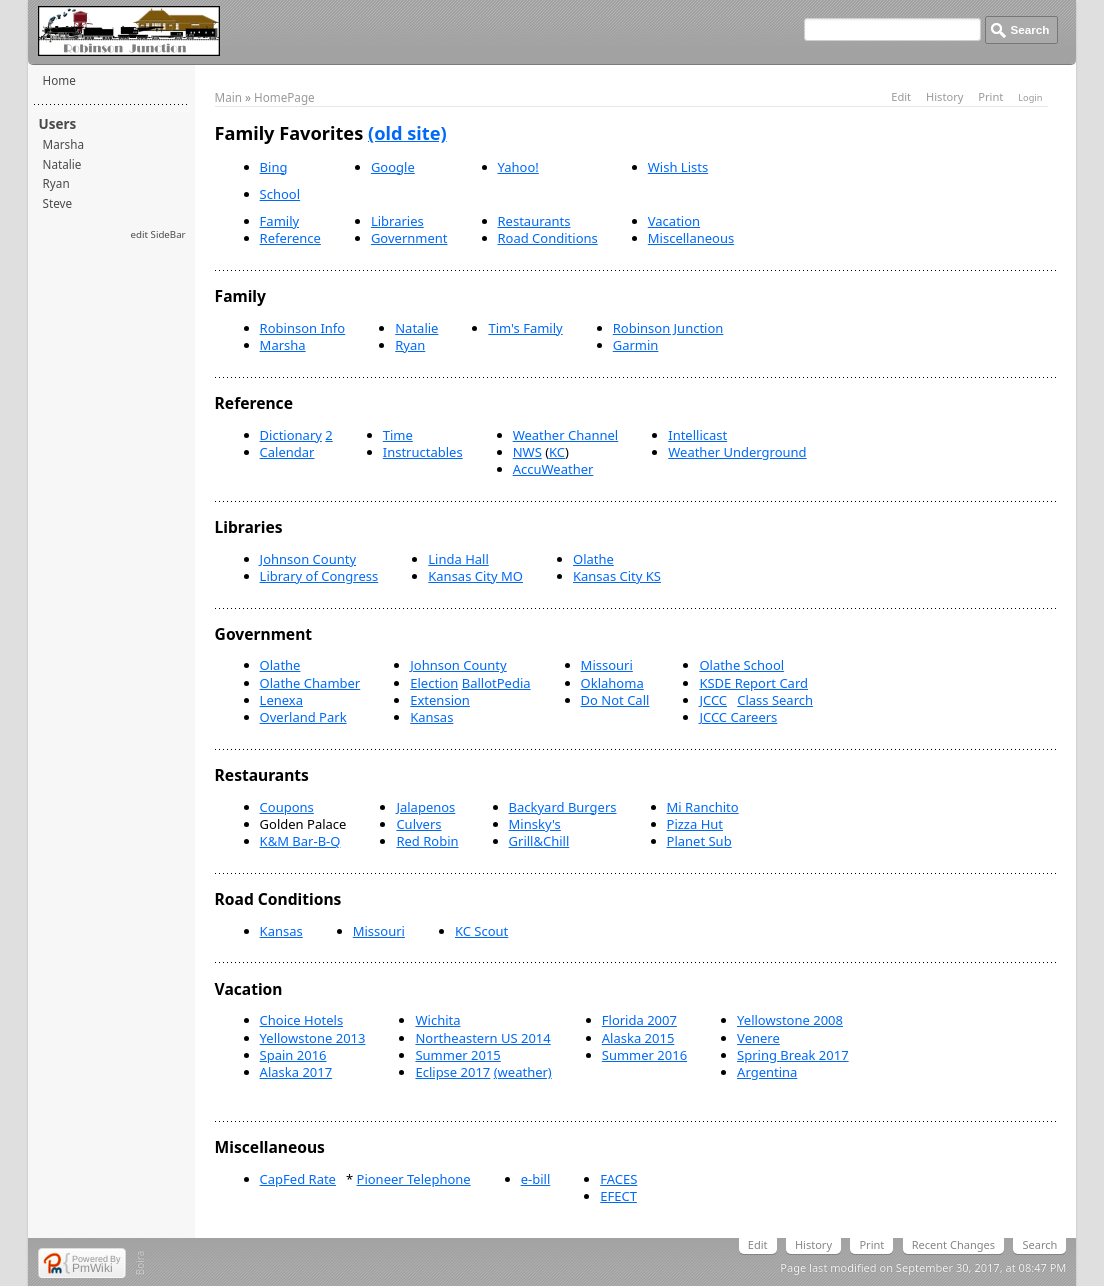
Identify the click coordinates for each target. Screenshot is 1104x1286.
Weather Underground (737, 452)
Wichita (437, 1020)
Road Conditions (548, 238)
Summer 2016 (644, 1055)
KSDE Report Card (753, 683)
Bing (274, 167)
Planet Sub (699, 841)
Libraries (397, 221)
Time (398, 435)
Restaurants (534, 221)
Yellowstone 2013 (313, 1038)
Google (393, 167)
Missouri (607, 665)
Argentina (767, 1072)
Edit (901, 96)
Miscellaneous (691, 238)
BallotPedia (496, 683)
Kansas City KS (617, 576)
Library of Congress (319, 576)
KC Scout (481, 931)
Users (58, 124)
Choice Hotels (302, 1020)
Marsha (63, 144)
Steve (58, 203)
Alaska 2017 (296, 1072)
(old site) (407, 133)
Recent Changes (953, 1244)
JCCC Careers (738, 717)
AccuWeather (553, 469)
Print (990, 96)
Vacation (674, 221)
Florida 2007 (639, 1020)
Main (228, 97)
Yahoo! (518, 167)
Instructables (423, 452)
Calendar (287, 452)
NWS (527, 452)
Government (409, 238)
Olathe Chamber (310, 683)
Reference (290, 238)
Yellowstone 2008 (790, 1020)
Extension (440, 700)
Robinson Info (303, 328)
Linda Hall (458, 559)
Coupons (287, 807)
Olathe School (741, 665)
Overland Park (303, 717)
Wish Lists (678, 167)
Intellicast (697, 435)
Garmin (636, 345)
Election (434, 683)
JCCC (713, 700)
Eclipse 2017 (452, 1072)
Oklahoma (612, 683)
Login (1030, 97)
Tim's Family (525, 328)
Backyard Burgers (563, 807)
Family (280, 221)
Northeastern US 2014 (482, 1038)
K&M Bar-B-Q (300, 841)
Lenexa (281, 700)
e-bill (536, 1179)
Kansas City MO (475, 576)
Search (1039, 1244)
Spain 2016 (293, 1055)
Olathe (593, 559)
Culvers (418, 824)
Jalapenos (425, 807)
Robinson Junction (668, 328)
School (280, 194)
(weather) (523, 1072)
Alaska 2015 (638, 1038)
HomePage (284, 97)
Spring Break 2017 (793, 1055)
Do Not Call (615, 700)
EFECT (618, 1196)
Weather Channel (566, 435)
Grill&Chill (539, 841)
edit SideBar (158, 234)
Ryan (56, 183)
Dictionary (291, 435)
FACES (618, 1179)
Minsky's (535, 824)
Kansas (431, 717)
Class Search (775, 700)
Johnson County (308, 559)
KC (557, 452)
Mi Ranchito (703, 807)
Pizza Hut (695, 824)
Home (59, 80)
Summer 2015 (457, 1055)
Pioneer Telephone (414, 1179)
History (944, 96)
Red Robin (427, 841)
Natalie (62, 164)
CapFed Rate (298, 1179)
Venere (758, 1038)
